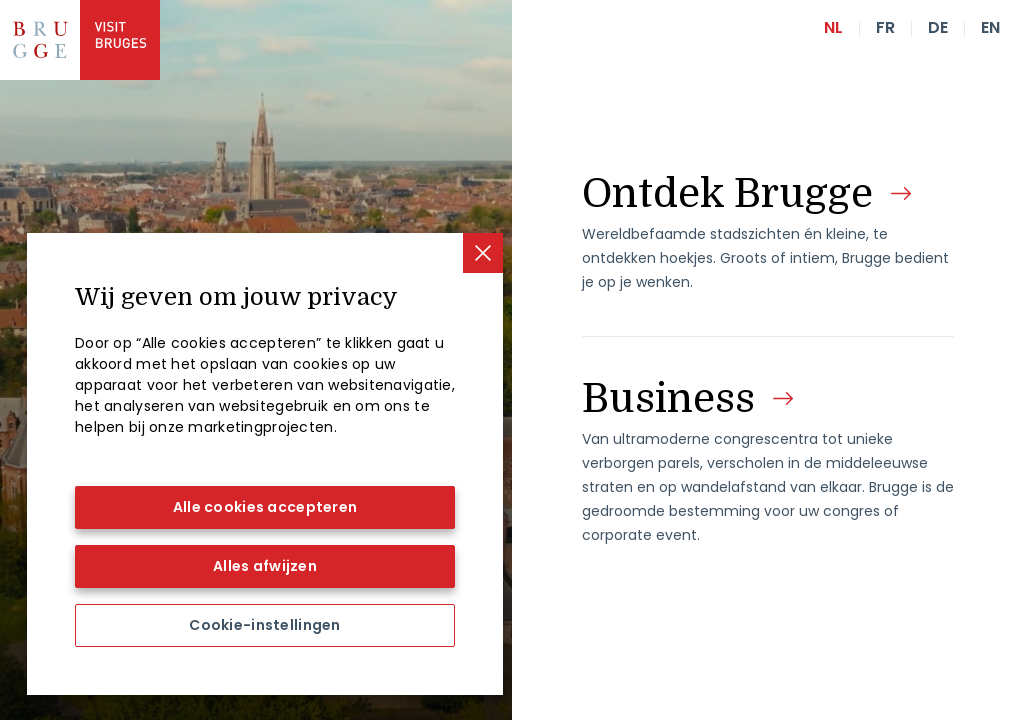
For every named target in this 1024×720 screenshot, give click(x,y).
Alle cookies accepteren (265, 507)
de (938, 27)
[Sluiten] (483, 253)
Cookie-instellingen (264, 625)
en (990, 27)
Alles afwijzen (265, 566)
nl (833, 27)
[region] (265, 464)
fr (885, 27)
